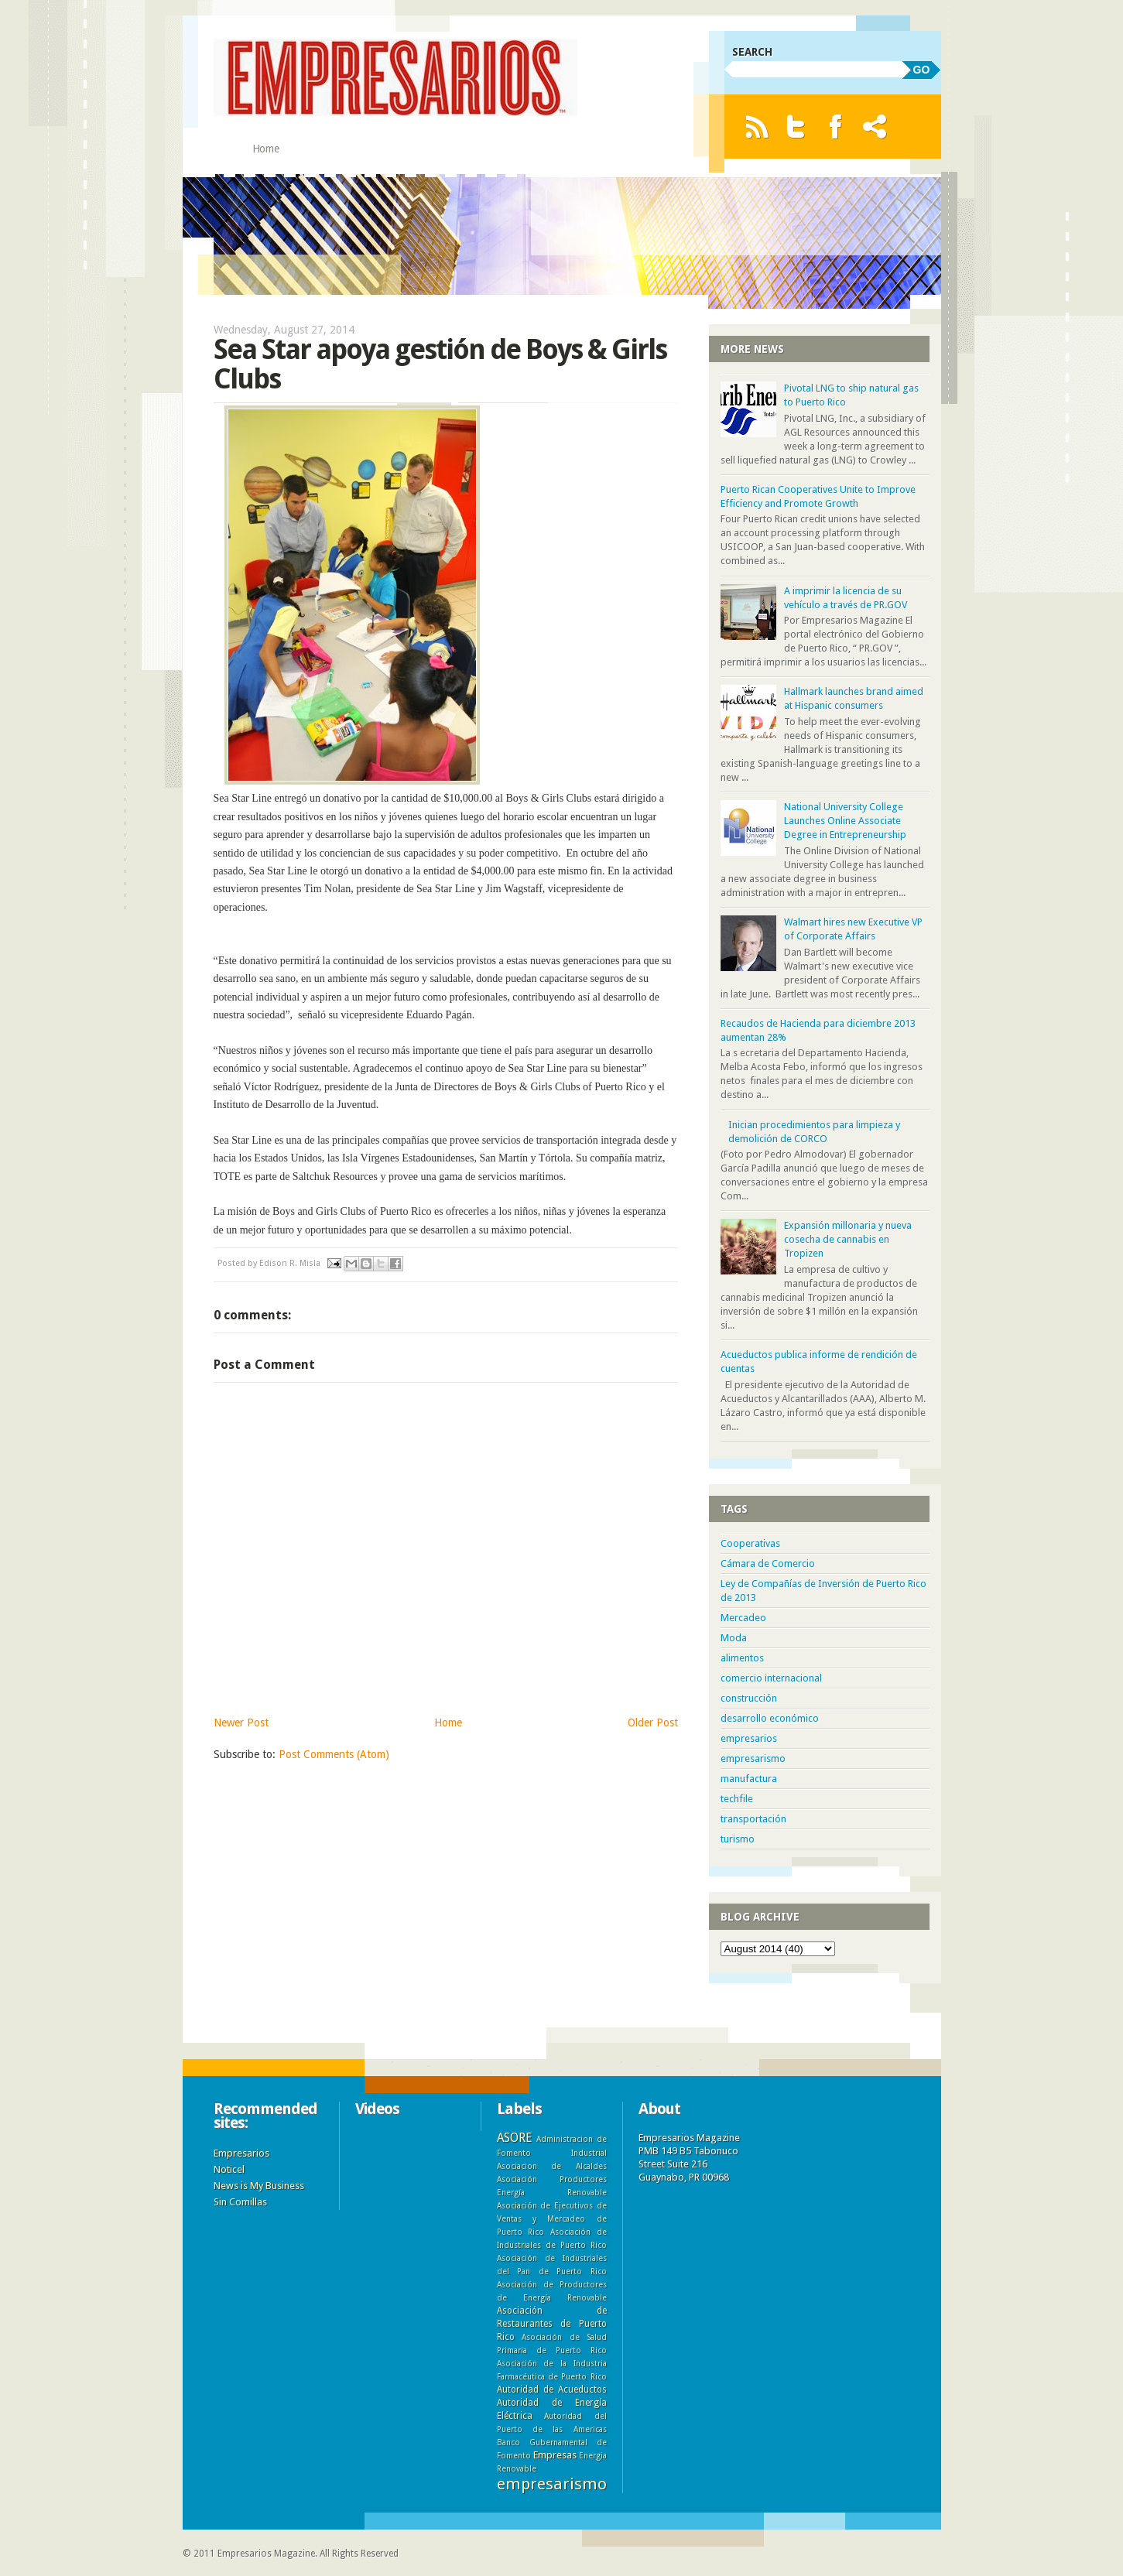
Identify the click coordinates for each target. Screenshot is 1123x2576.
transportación (753, 1819)
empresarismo (753, 1758)
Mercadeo (743, 1617)
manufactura (749, 1778)
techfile (737, 1799)
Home (266, 148)
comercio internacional (771, 1678)
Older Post (653, 1722)
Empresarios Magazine (266, 2553)
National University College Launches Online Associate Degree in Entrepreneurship (845, 820)
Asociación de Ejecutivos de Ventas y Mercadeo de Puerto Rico (552, 2218)
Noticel (229, 2169)
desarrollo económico (770, 1718)
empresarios (749, 1738)
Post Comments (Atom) (334, 1754)
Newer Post (241, 1722)
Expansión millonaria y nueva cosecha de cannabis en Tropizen (848, 1239)
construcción (749, 1698)
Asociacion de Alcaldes (552, 2166)
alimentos (742, 1658)
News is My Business (259, 2185)
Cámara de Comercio (768, 1563)
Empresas (555, 2455)
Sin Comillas (240, 2202)
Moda (734, 1638)
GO (921, 69)
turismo (738, 1839)
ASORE (514, 2137)
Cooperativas (750, 1543)
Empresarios (241, 2153)
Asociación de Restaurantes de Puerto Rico (552, 2323)
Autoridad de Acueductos (552, 2389)
